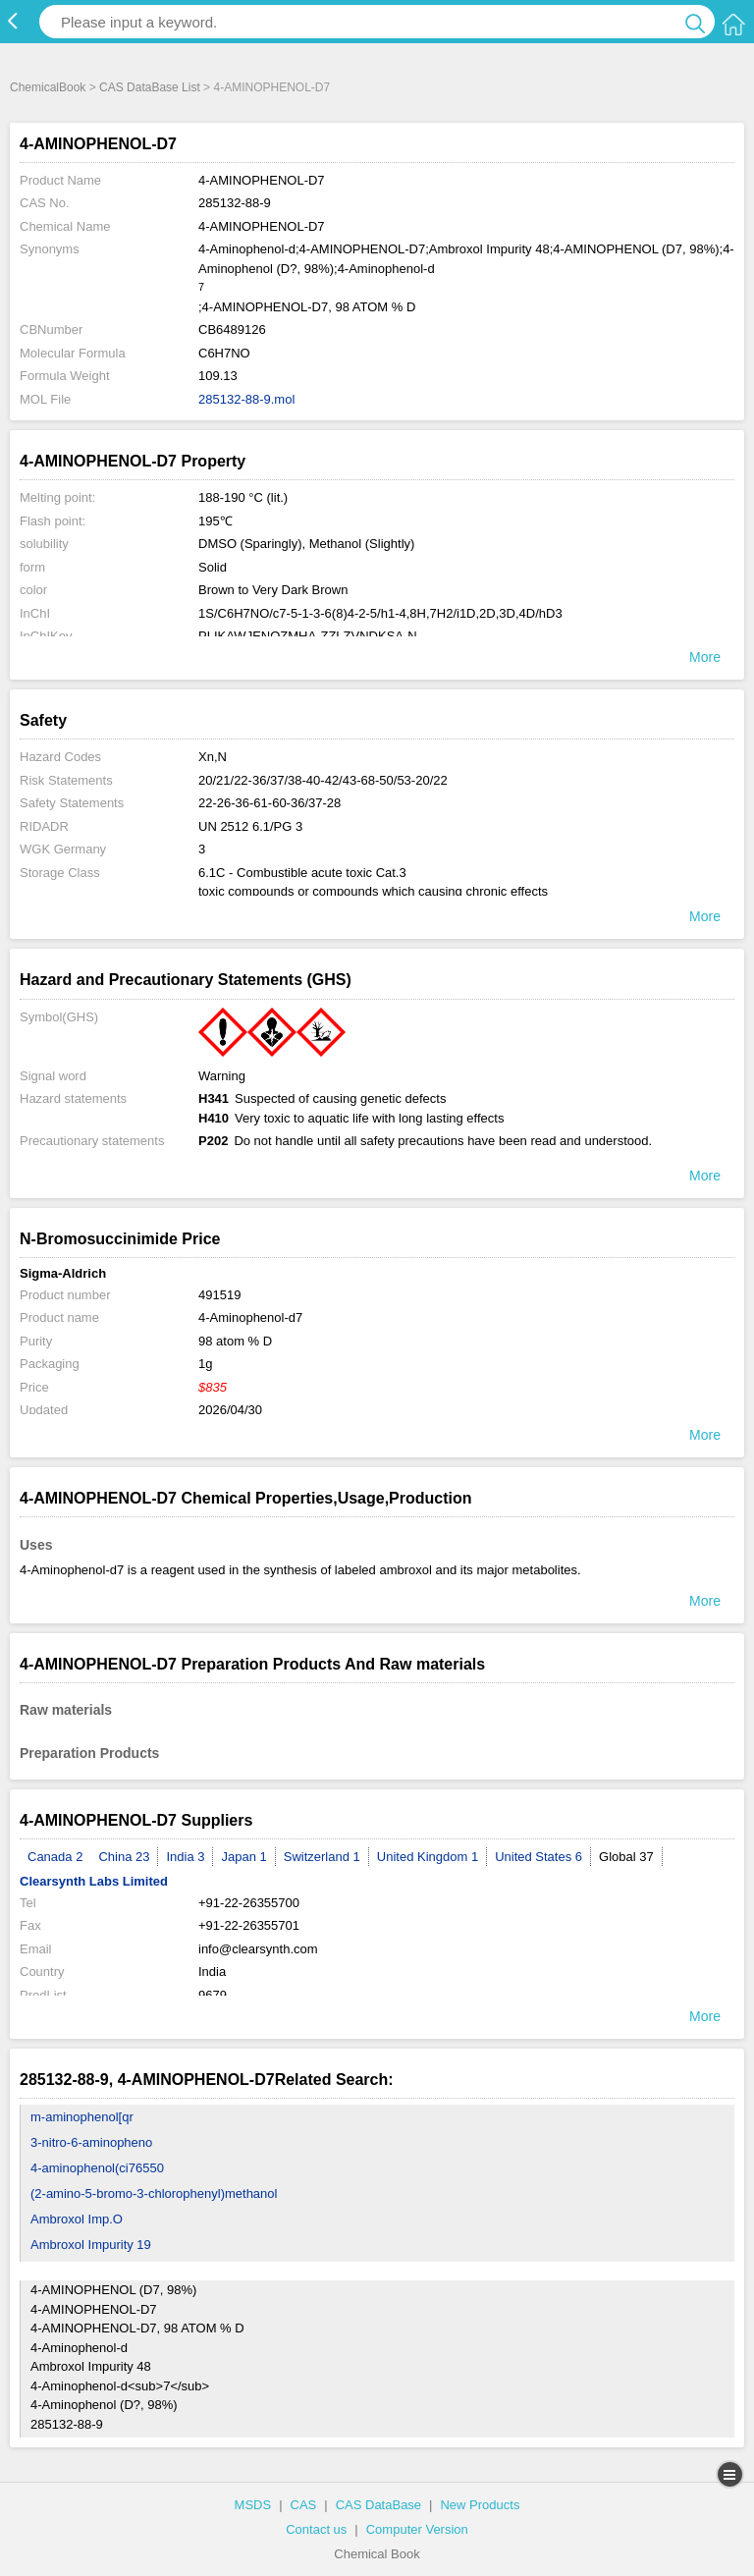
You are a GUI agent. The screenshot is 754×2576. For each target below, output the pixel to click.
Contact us (316, 2529)
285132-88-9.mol (246, 399)
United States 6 (538, 1856)
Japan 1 (243, 1856)
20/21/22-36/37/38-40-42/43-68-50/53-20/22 (323, 780)
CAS (304, 2504)
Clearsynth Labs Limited (94, 1881)
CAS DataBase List (149, 87)
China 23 (123, 1856)
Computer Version (417, 2529)
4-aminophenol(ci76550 (97, 2168)
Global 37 (626, 1856)
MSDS (253, 2504)
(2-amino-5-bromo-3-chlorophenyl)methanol (153, 2193)
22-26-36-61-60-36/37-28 (269, 802)
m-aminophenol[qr (82, 2117)
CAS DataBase (378, 2504)
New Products (479, 2504)
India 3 (185, 1856)
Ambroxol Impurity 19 (90, 2244)
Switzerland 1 (322, 1856)
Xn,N (212, 756)
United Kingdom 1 (427, 1856)
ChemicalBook (47, 87)
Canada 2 (54, 1856)
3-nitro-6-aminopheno (91, 2142)
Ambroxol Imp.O (76, 2219)
